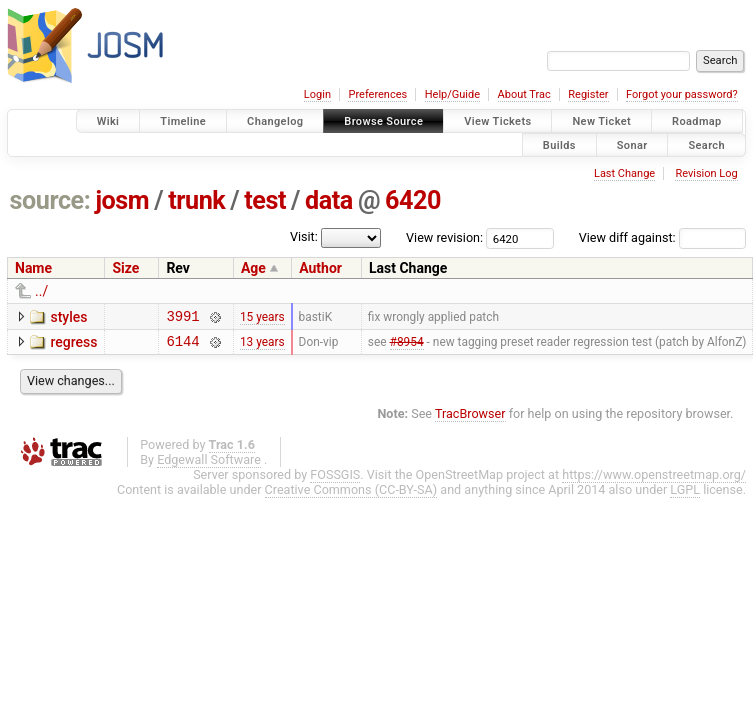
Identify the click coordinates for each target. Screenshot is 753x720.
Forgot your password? (682, 94)
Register (588, 94)
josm (122, 200)
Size (125, 268)
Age (253, 268)
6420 (413, 200)
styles (68, 317)
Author (320, 268)
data (329, 200)
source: (50, 200)
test (265, 200)
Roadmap (697, 121)
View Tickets (497, 121)
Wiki (108, 121)
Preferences (377, 94)
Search (706, 144)
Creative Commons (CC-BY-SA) (351, 495)
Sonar (632, 144)
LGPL (685, 495)
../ (41, 291)
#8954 (407, 346)
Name (33, 268)
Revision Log (706, 173)
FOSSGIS (335, 480)
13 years (262, 346)
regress (73, 345)
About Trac (524, 94)
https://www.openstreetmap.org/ (654, 480)
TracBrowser (470, 419)
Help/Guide (452, 94)
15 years (262, 318)
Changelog (275, 121)
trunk (196, 200)
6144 (182, 346)
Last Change (624, 173)
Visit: (304, 236)
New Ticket (601, 121)
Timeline (183, 121)
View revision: (444, 237)
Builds (559, 144)
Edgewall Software (209, 465)
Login (317, 94)
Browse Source (383, 121)
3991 (182, 318)
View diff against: (662, 237)
